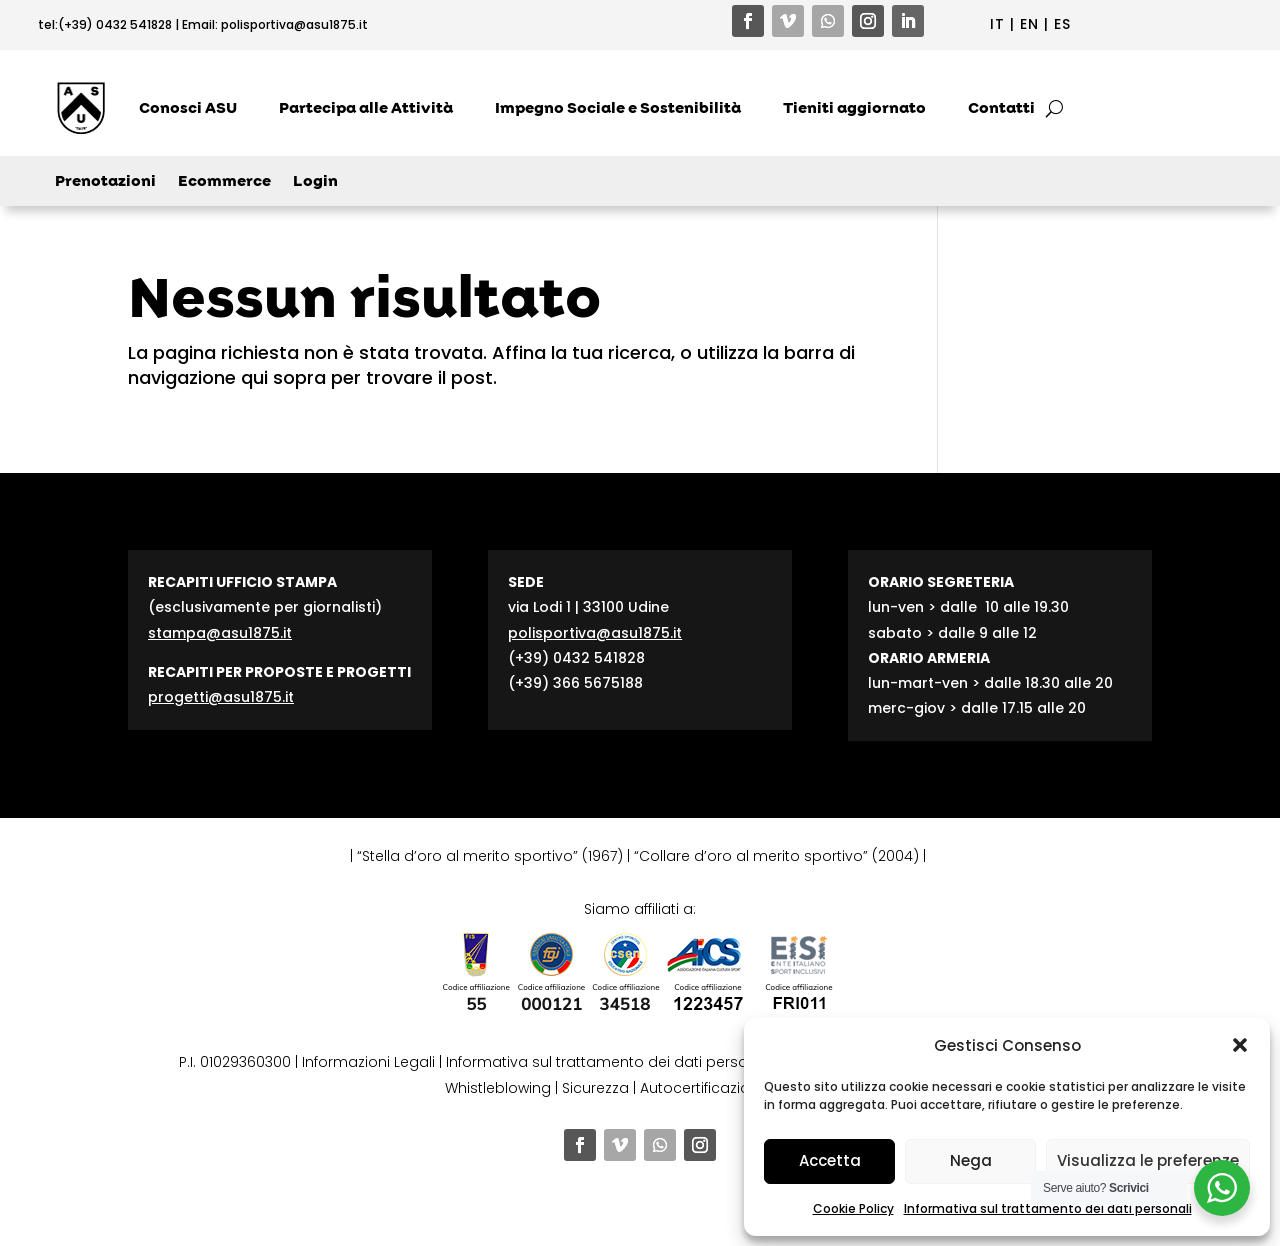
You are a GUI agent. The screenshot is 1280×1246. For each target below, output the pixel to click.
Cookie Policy (853, 1208)
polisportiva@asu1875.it (294, 24)
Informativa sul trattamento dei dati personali (1048, 1208)
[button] (1240, 1045)
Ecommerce (224, 182)
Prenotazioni (105, 182)
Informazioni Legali (368, 1062)
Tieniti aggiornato (854, 108)
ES (1062, 24)
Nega (971, 1160)
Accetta (830, 1160)
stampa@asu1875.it (220, 633)
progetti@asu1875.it (221, 697)
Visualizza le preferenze (1148, 1160)
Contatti (1001, 108)
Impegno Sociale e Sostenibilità (618, 108)
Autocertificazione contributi (740, 1088)
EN (1029, 24)
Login (315, 182)
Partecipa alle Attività (366, 108)
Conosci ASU (188, 108)
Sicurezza (595, 1088)
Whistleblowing (498, 1088)
